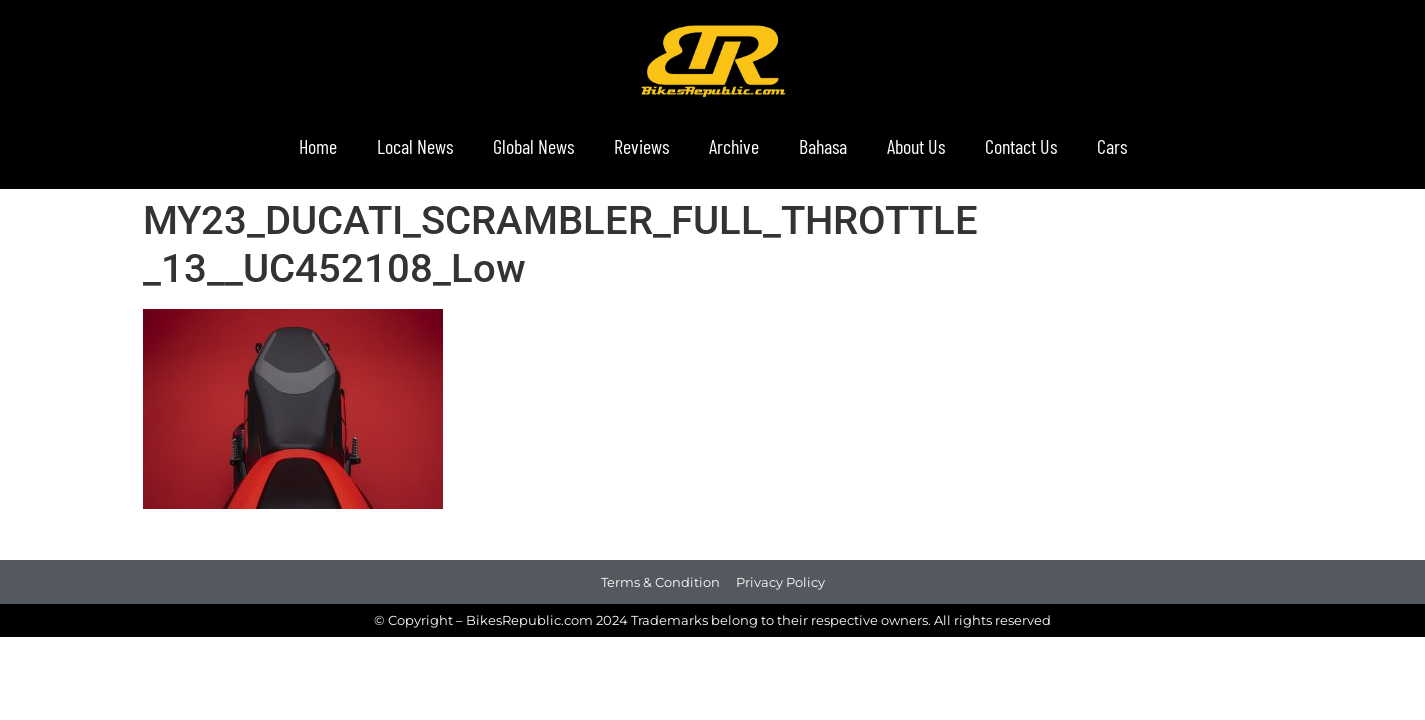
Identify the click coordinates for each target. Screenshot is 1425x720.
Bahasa (823, 146)
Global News (533, 146)
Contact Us (1021, 146)
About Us (916, 146)
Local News (415, 146)
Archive (734, 146)
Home (318, 146)
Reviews (641, 146)
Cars (1112, 146)
